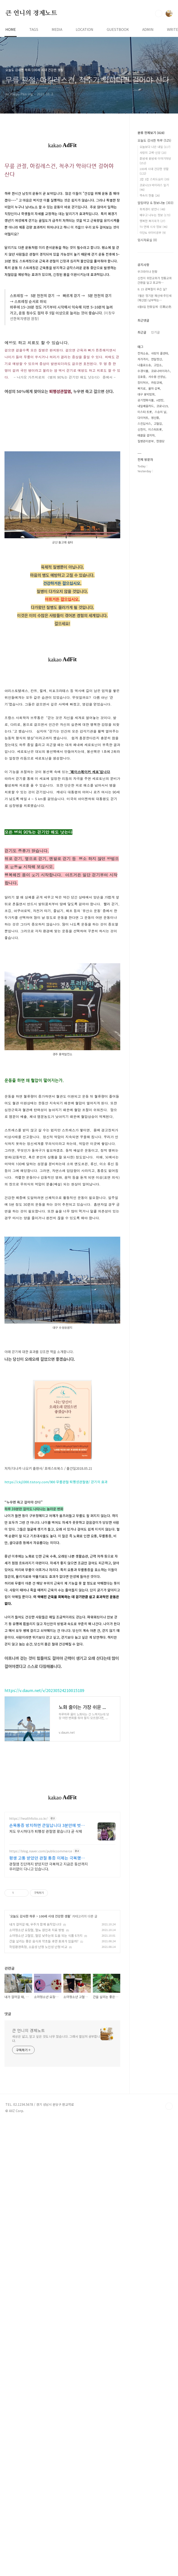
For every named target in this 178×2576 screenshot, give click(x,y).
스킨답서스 (144, 423)
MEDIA (57, 29)
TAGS (33, 29)
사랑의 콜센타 (159, 353)
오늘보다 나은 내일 (155, 147)
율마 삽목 (154, 388)
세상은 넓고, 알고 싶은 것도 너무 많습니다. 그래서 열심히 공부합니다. (56, 2277)
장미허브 (143, 382)
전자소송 (143, 353)
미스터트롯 (155, 429)
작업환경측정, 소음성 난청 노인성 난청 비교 (38, 2104)
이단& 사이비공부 (153, 232)
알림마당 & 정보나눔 (156, 202)
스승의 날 (160, 412)
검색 (158, 13)
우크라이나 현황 (147, 271)
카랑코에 (156, 382)
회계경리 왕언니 (152, 209)
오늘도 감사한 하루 (22, 2073)
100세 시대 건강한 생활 (54, 2073)
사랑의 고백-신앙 (153, 152)
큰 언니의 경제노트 (31, 13)
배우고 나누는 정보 (155, 215)
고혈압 (158, 423)
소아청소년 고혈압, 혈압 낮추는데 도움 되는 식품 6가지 (45, 2093)
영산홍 (155, 418)
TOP (169, 2344)
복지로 (142, 388)
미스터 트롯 (145, 412)
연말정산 (156, 359)
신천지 (142, 429)
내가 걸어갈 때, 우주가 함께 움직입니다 (35, 2081)
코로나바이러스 (160, 371)
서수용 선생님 (156, 377)
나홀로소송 (144, 365)
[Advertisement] (62, 1809)
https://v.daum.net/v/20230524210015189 (44, 1690)
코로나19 (162, 406)
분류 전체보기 (151, 132)
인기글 (155, 332)
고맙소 (158, 365)
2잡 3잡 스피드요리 (154, 179)
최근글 (142, 332)
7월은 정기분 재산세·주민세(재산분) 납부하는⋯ (154, 297)
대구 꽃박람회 (146, 394)
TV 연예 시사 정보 (153, 227)
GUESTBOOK (118, 29)
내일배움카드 (146, 406)
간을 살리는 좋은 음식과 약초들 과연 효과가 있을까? (43, 2098)
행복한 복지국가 (152, 221)
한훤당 (160, 441)
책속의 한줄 (150, 195)
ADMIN (148, 29)
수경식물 (143, 371)
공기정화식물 (146, 400)
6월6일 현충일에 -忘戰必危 (154, 306)
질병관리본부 (146, 441)
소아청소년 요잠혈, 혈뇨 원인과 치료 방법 (36, 2087)
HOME (10, 29)
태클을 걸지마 (146, 435)
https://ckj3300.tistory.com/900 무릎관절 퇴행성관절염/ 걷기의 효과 (55, 1481)
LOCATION (84, 29)
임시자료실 (147, 240)
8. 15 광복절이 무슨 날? (152, 289)
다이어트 (143, 418)
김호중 (142, 377)
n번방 (159, 400)
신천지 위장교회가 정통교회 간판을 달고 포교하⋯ (155, 280)
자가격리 (143, 359)
